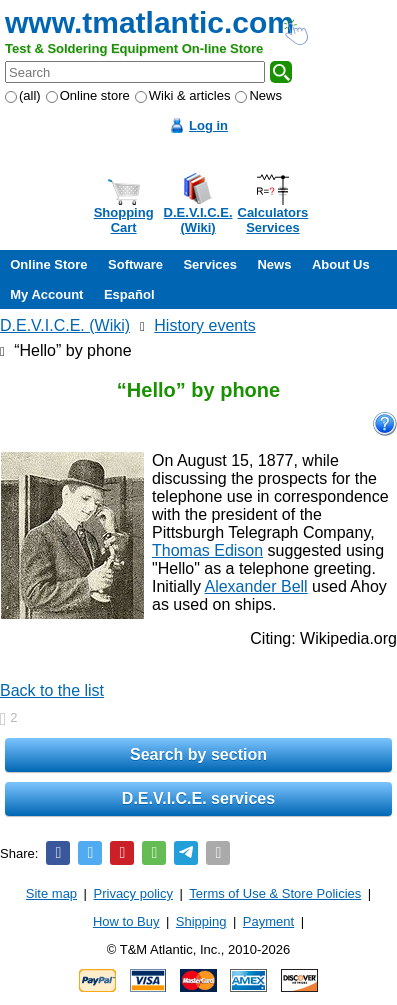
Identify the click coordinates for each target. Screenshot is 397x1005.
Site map (51, 893)
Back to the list (52, 690)
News (258, 95)
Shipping (201, 921)
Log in (208, 125)
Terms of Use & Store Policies (275, 893)
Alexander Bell (255, 586)
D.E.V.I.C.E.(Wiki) (198, 220)
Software (135, 264)
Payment (268, 921)
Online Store (48, 264)
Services (210, 264)
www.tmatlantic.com (149, 22)
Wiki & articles (183, 95)
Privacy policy (133, 893)
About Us (341, 264)
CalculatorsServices (273, 220)
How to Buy (126, 921)
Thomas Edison (207, 550)
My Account (46, 294)
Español (129, 294)
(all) (23, 95)
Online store (88, 95)
